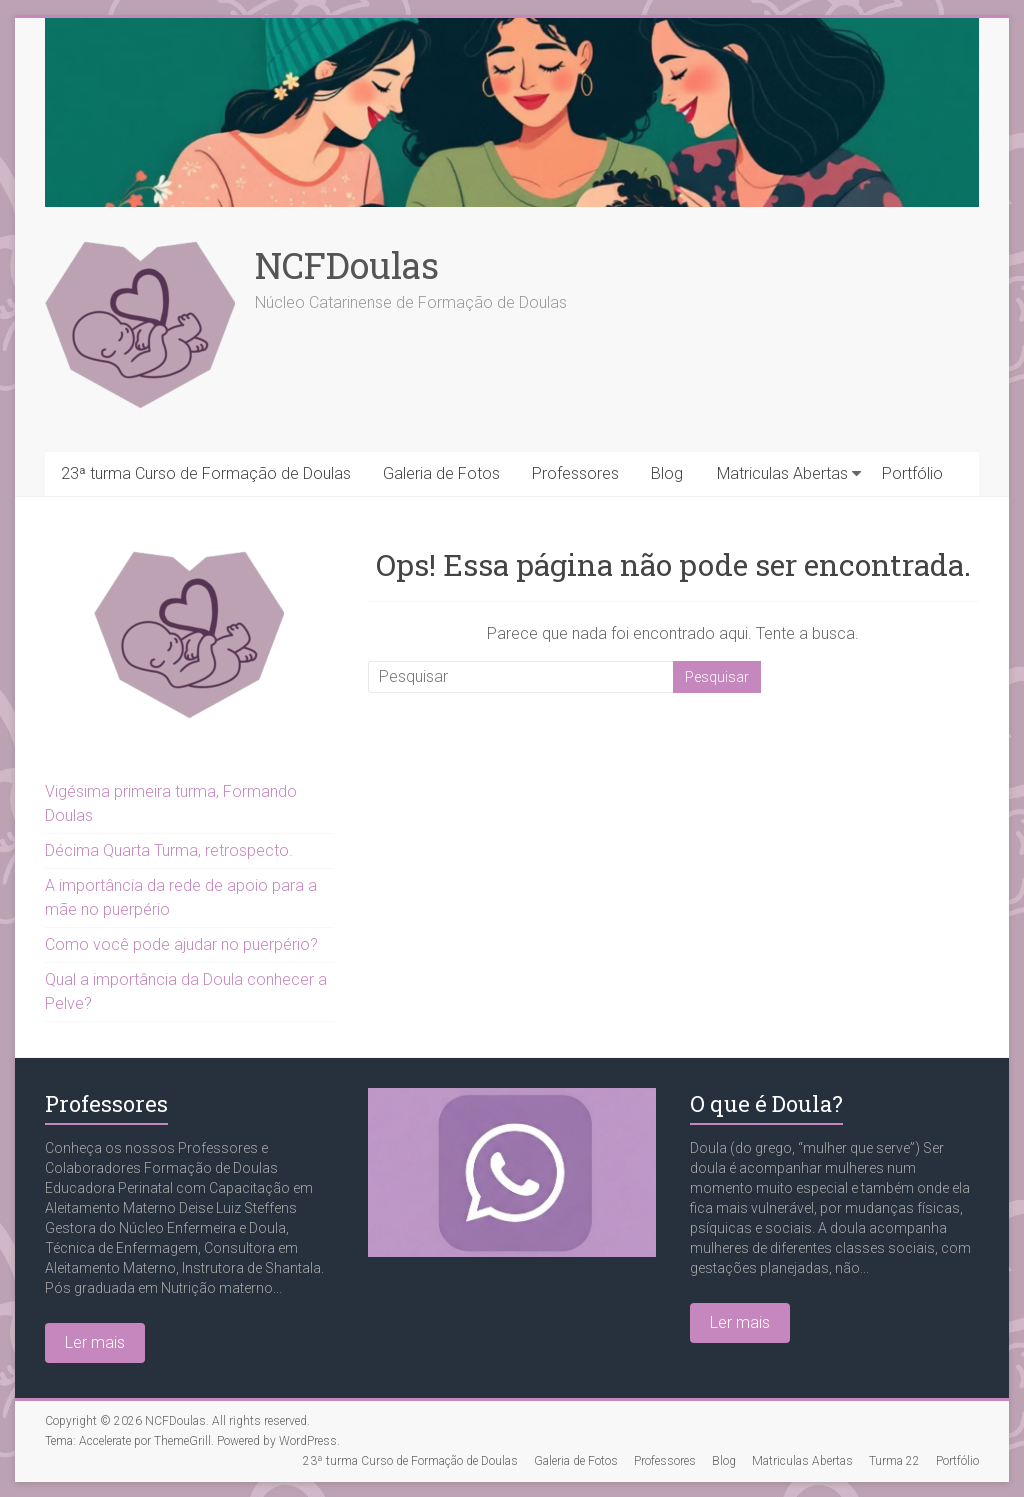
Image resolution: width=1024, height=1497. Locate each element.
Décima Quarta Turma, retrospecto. (169, 850)
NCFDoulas (347, 265)
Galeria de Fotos (441, 473)
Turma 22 (894, 1461)
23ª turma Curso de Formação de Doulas (206, 473)
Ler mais (95, 1342)
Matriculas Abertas (782, 473)
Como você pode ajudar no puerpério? (181, 944)
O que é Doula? (766, 1103)
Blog (667, 473)
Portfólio (912, 473)
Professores (575, 473)
